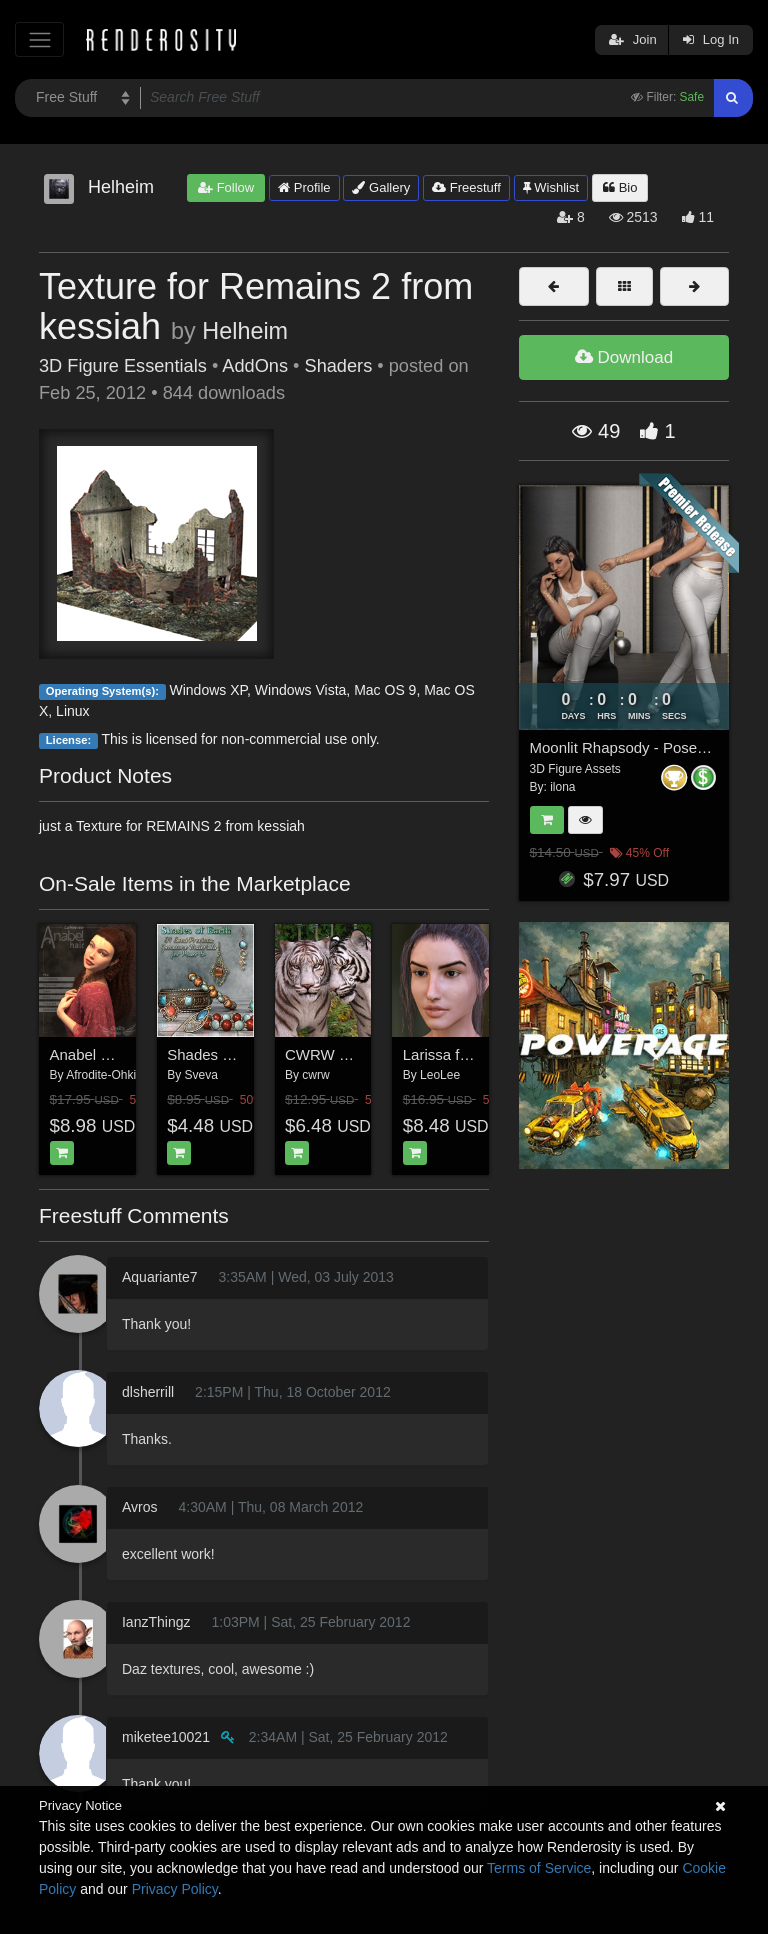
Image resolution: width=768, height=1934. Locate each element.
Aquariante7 (160, 1277)
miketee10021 (166, 1737)
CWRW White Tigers (353, 1054)
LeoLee (440, 1075)
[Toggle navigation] (39, 39)
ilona (562, 787)
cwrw (315, 1075)
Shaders (339, 366)
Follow (226, 187)
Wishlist (551, 187)
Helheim (245, 331)
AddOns (255, 366)
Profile (304, 187)
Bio (620, 187)
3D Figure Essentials (123, 366)
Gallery (381, 187)
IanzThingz (156, 1622)
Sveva (201, 1075)
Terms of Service (539, 1868)
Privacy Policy (175, 1889)
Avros (140, 1507)
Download (624, 357)
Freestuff (466, 187)
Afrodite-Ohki (101, 1075)
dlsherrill (148, 1392)
